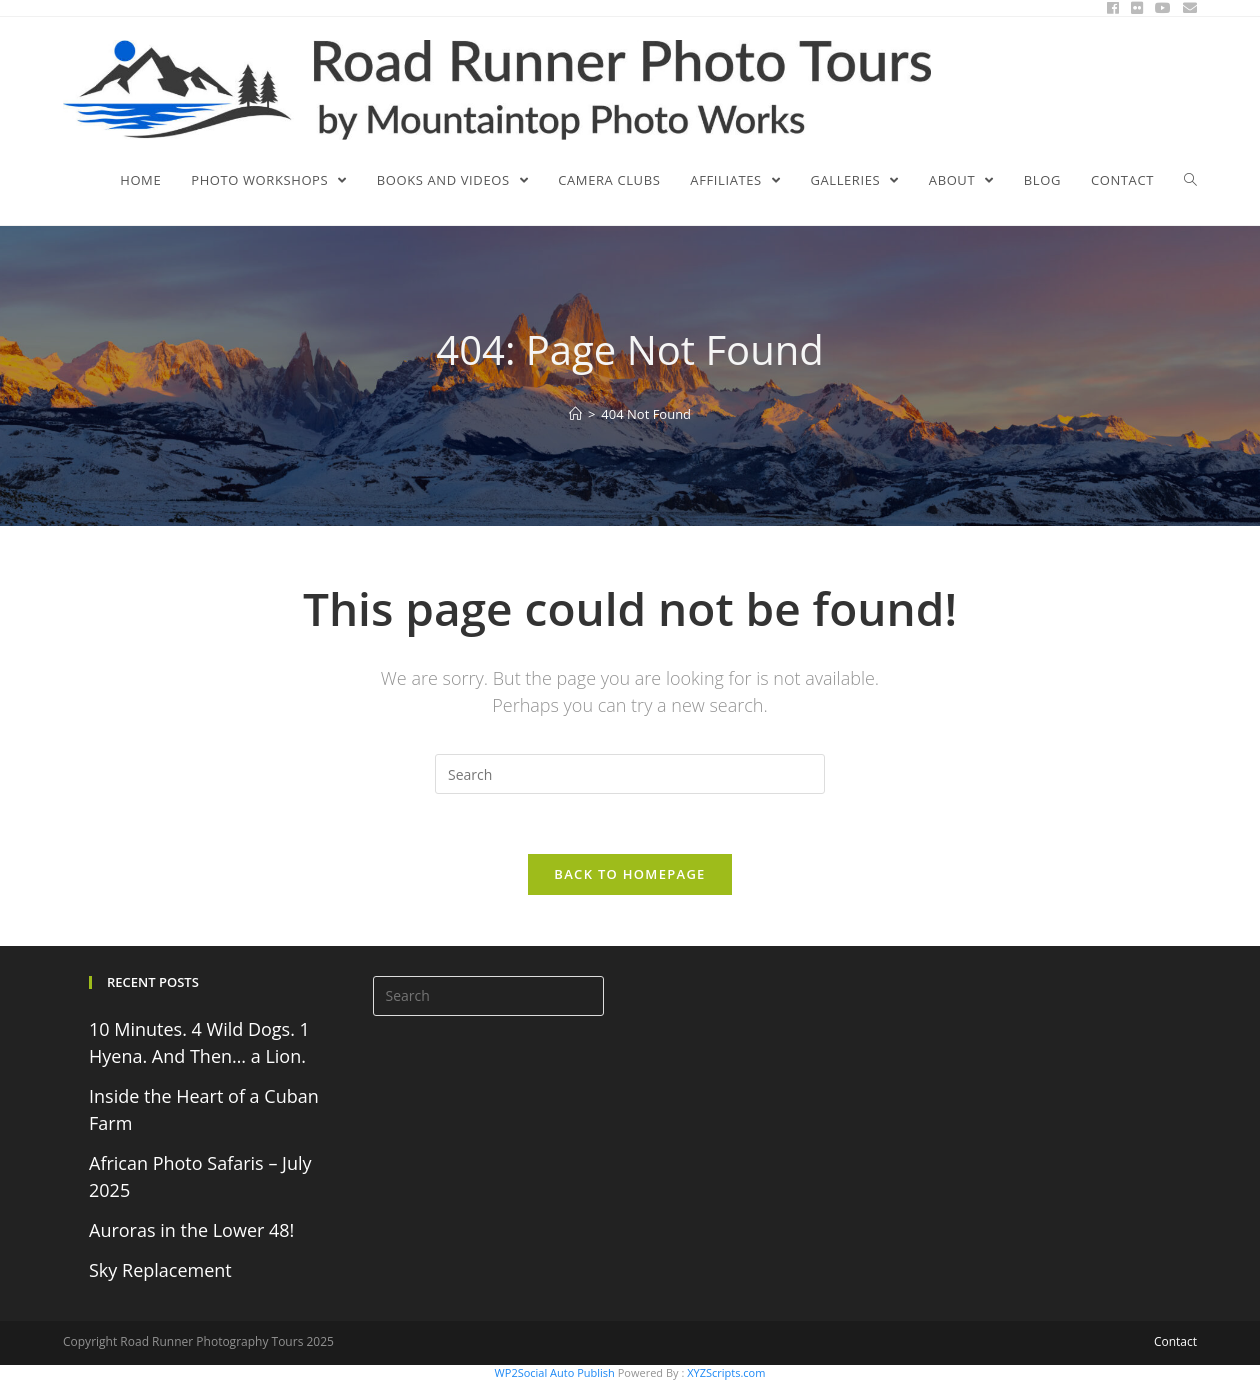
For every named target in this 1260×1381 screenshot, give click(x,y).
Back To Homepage (629, 874)
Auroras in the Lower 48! (191, 1230)
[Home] (575, 414)
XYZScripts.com (726, 1372)
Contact (1175, 1341)
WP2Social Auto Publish (555, 1372)
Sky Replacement (160, 1270)
